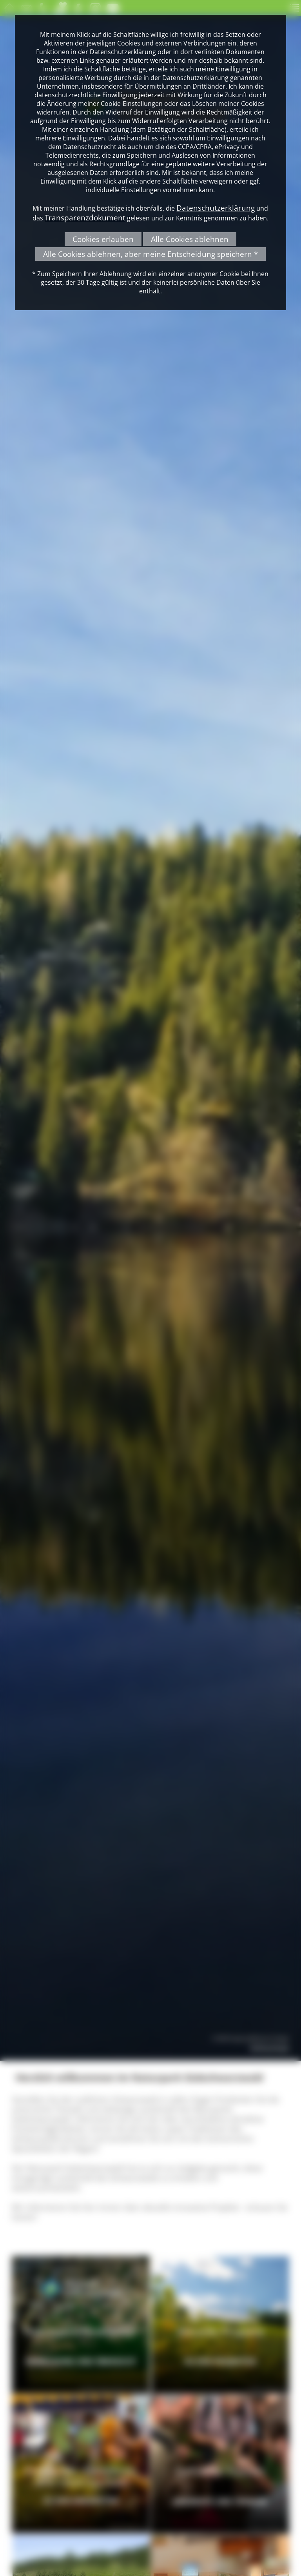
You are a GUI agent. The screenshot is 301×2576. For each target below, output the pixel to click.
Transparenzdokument (85, 217)
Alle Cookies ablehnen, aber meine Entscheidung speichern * (150, 254)
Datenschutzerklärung (215, 208)
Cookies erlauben (103, 239)
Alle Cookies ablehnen (189, 239)
